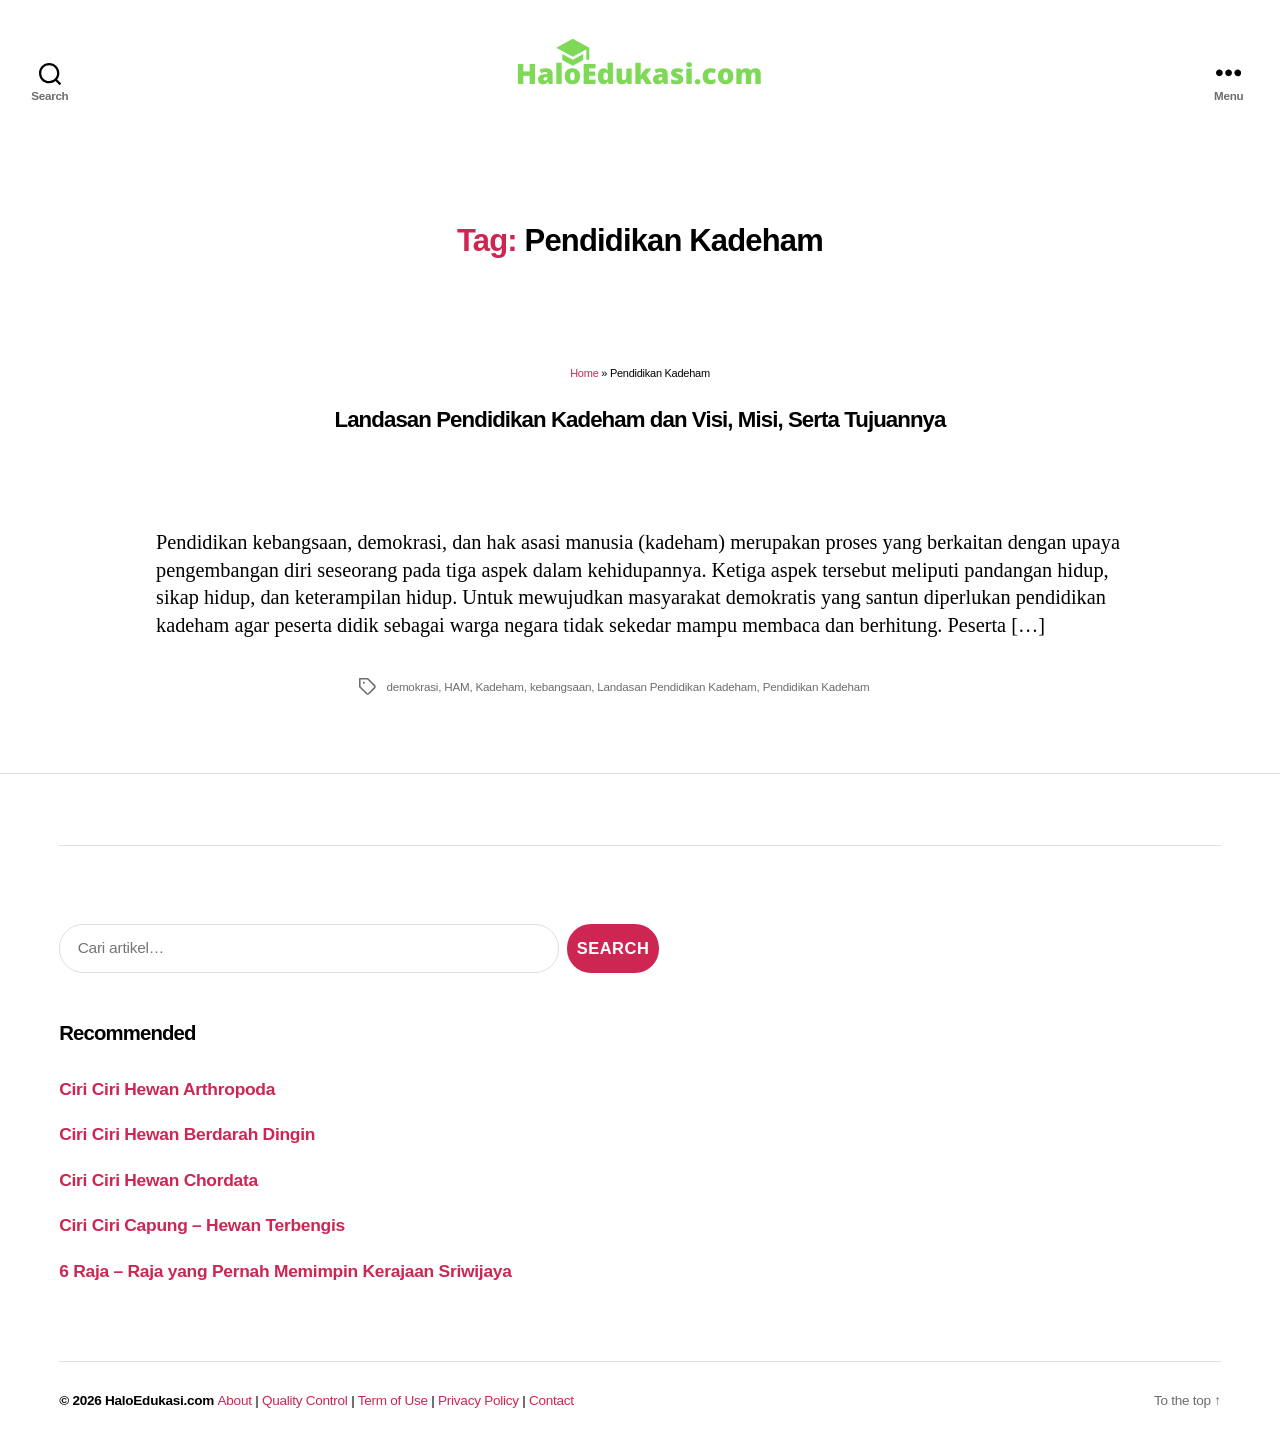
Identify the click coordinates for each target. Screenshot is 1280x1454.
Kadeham (500, 686)
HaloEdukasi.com (159, 1400)
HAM (456, 686)
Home (584, 373)
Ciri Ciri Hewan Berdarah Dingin (187, 1134)
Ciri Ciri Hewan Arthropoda (167, 1089)
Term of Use (393, 1400)
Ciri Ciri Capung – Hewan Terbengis (202, 1225)
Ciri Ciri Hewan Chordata (158, 1180)
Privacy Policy (478, 1400)
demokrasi (412, 686)
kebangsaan (560, 686)
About (235, 1400)
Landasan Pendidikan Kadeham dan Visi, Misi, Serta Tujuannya (639, 419)
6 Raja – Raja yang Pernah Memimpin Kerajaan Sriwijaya (285, 1271)
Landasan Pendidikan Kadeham (676, 686)
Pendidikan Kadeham (816, 686)
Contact (551, 1400)
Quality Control (305, 1400)
